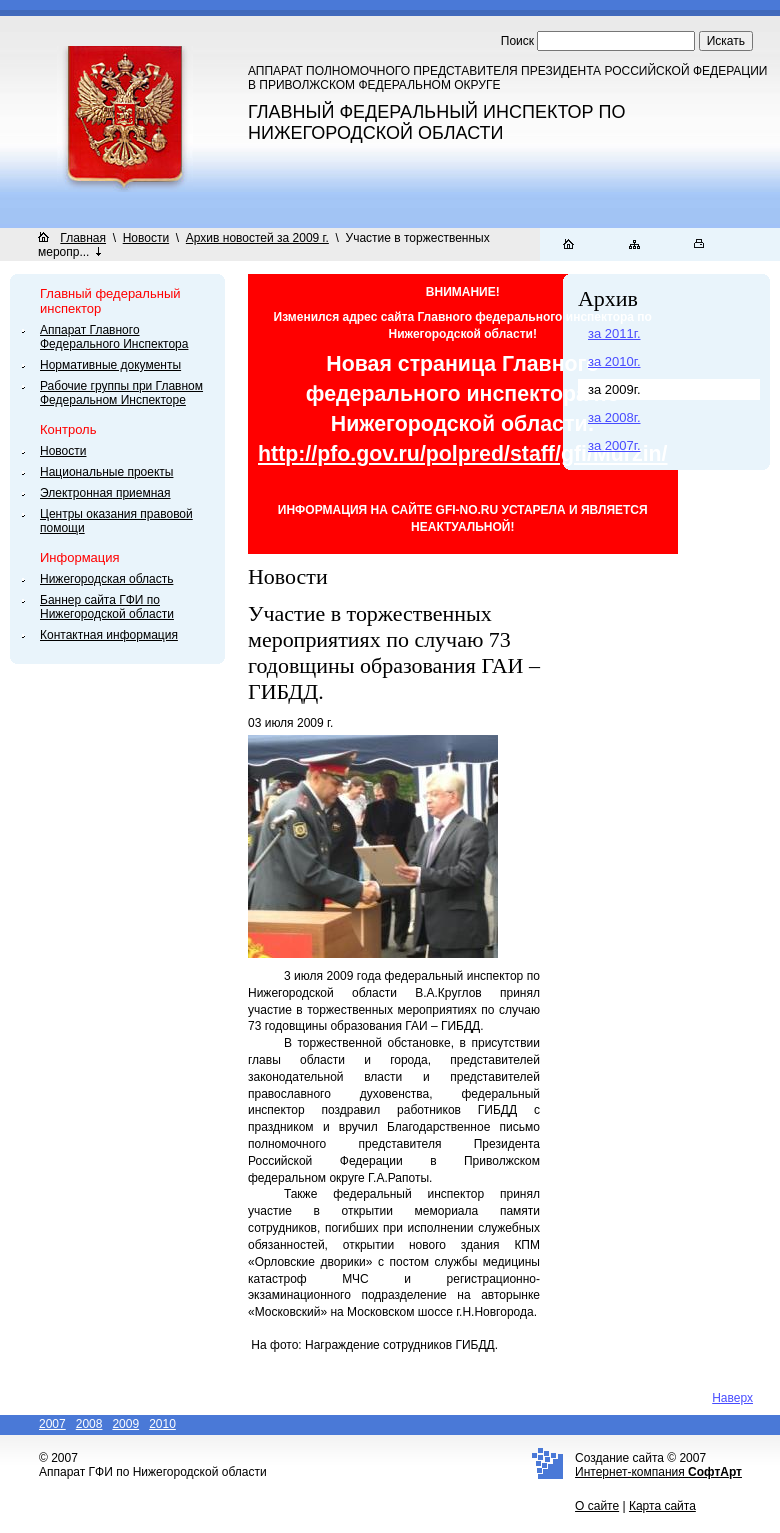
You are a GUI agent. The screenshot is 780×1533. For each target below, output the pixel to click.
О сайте (597, 1506)
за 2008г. (614, 417)
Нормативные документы (110, 365)
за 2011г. (614, 333)
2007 (52, 1424)
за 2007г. (614, 445)
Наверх (732, 1398)
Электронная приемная (105, 493)
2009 (125, 1424)
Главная (83, 238)
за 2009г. (614, 389)
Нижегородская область (106, 579)
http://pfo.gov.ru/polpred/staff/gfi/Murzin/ (463, 454)
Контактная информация (109, 635)
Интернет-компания (658, 1472)
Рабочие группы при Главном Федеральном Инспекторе (121, 393)
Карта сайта (662, 1506)
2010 (162, 1424)
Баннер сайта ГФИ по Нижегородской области (107, 607)
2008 (89, 1424)
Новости (146, 238)
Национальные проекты (106, 472)
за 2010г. (614, 361)
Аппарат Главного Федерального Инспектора (114, 337)
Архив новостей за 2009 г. (257, 238)
